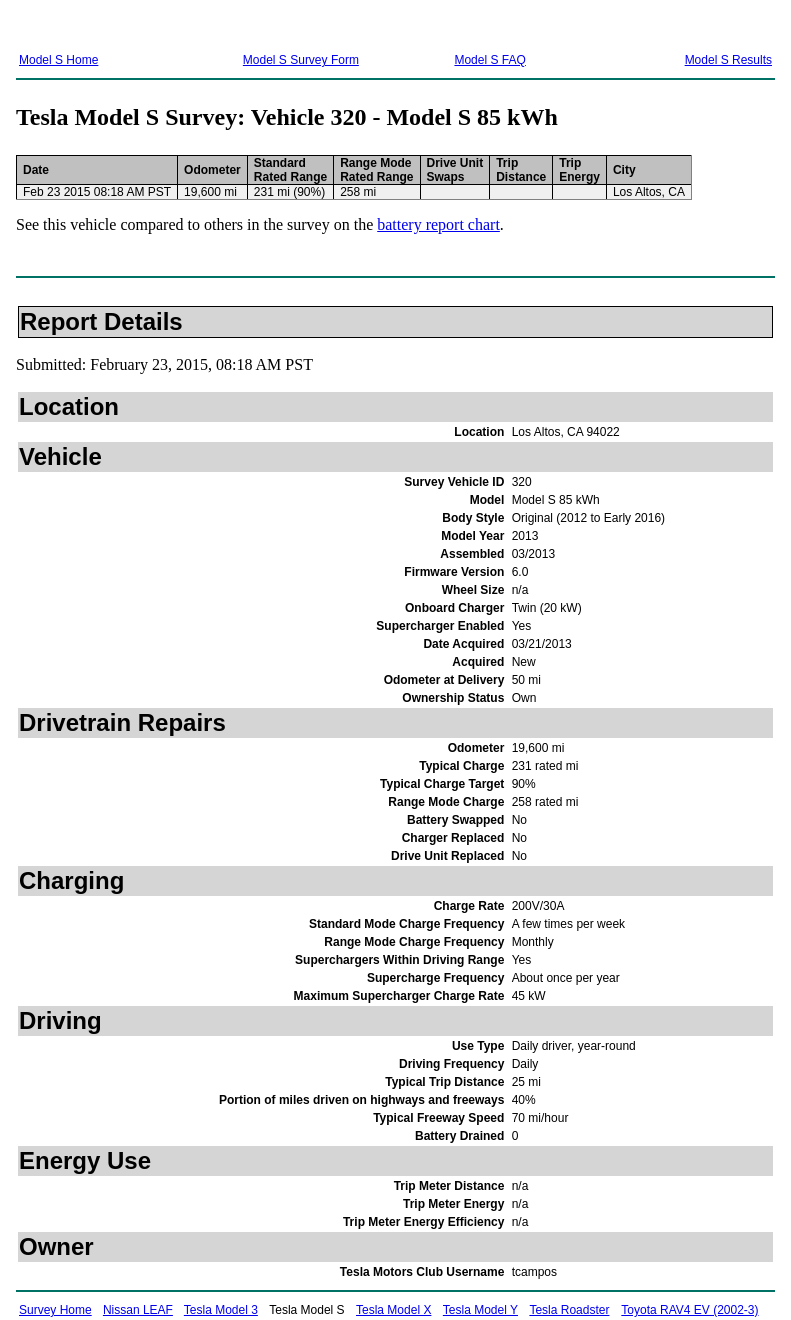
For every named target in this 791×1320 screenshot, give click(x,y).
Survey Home (55, 1310)
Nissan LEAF (138, 1310)
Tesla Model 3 (221, 1310)
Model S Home (58, 60)
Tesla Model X (393, 1310)
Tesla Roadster (569, 1310)
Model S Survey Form (301, 60)
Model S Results (728, 60)
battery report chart (438, 224)
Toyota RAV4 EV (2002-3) (689, 1310)
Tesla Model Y (480, 1310)
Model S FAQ (489, 60)
